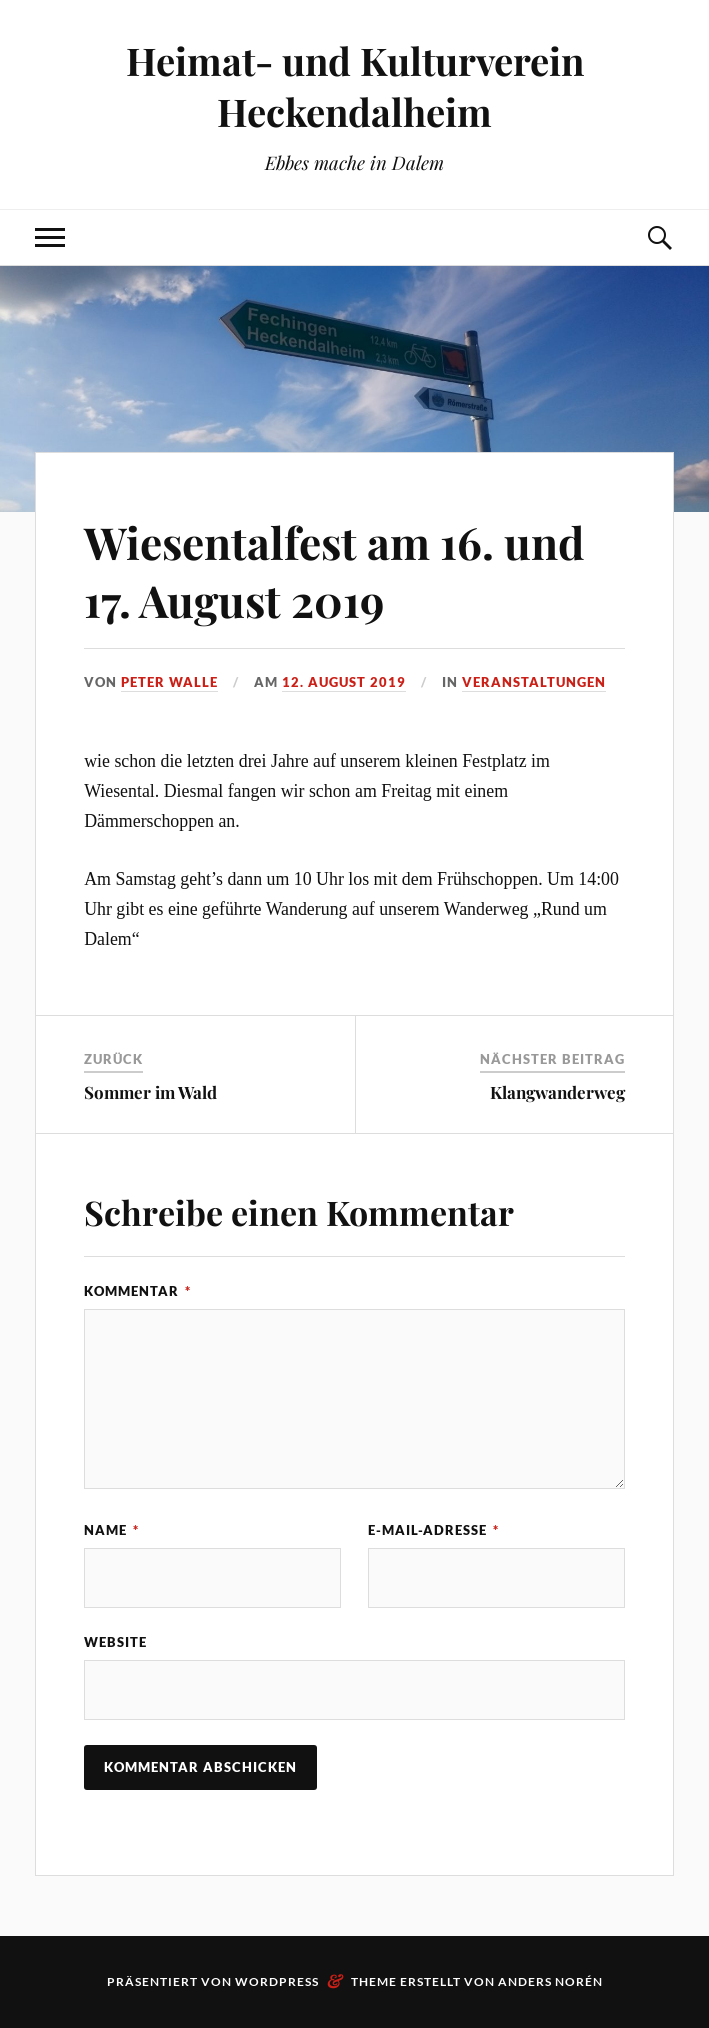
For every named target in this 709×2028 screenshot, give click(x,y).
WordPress (277, 1981)
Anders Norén (550, 1981)
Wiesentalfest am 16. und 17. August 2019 (334, 570)
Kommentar (137, 1291)
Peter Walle (169, 682)
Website (115, 1642)
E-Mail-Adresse (433, 1530)
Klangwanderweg (557, 1092)
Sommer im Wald (150, 1092)
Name (111, 1530)
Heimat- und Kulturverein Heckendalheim (355, 86)
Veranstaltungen (534, 682)
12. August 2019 (344, 682)
